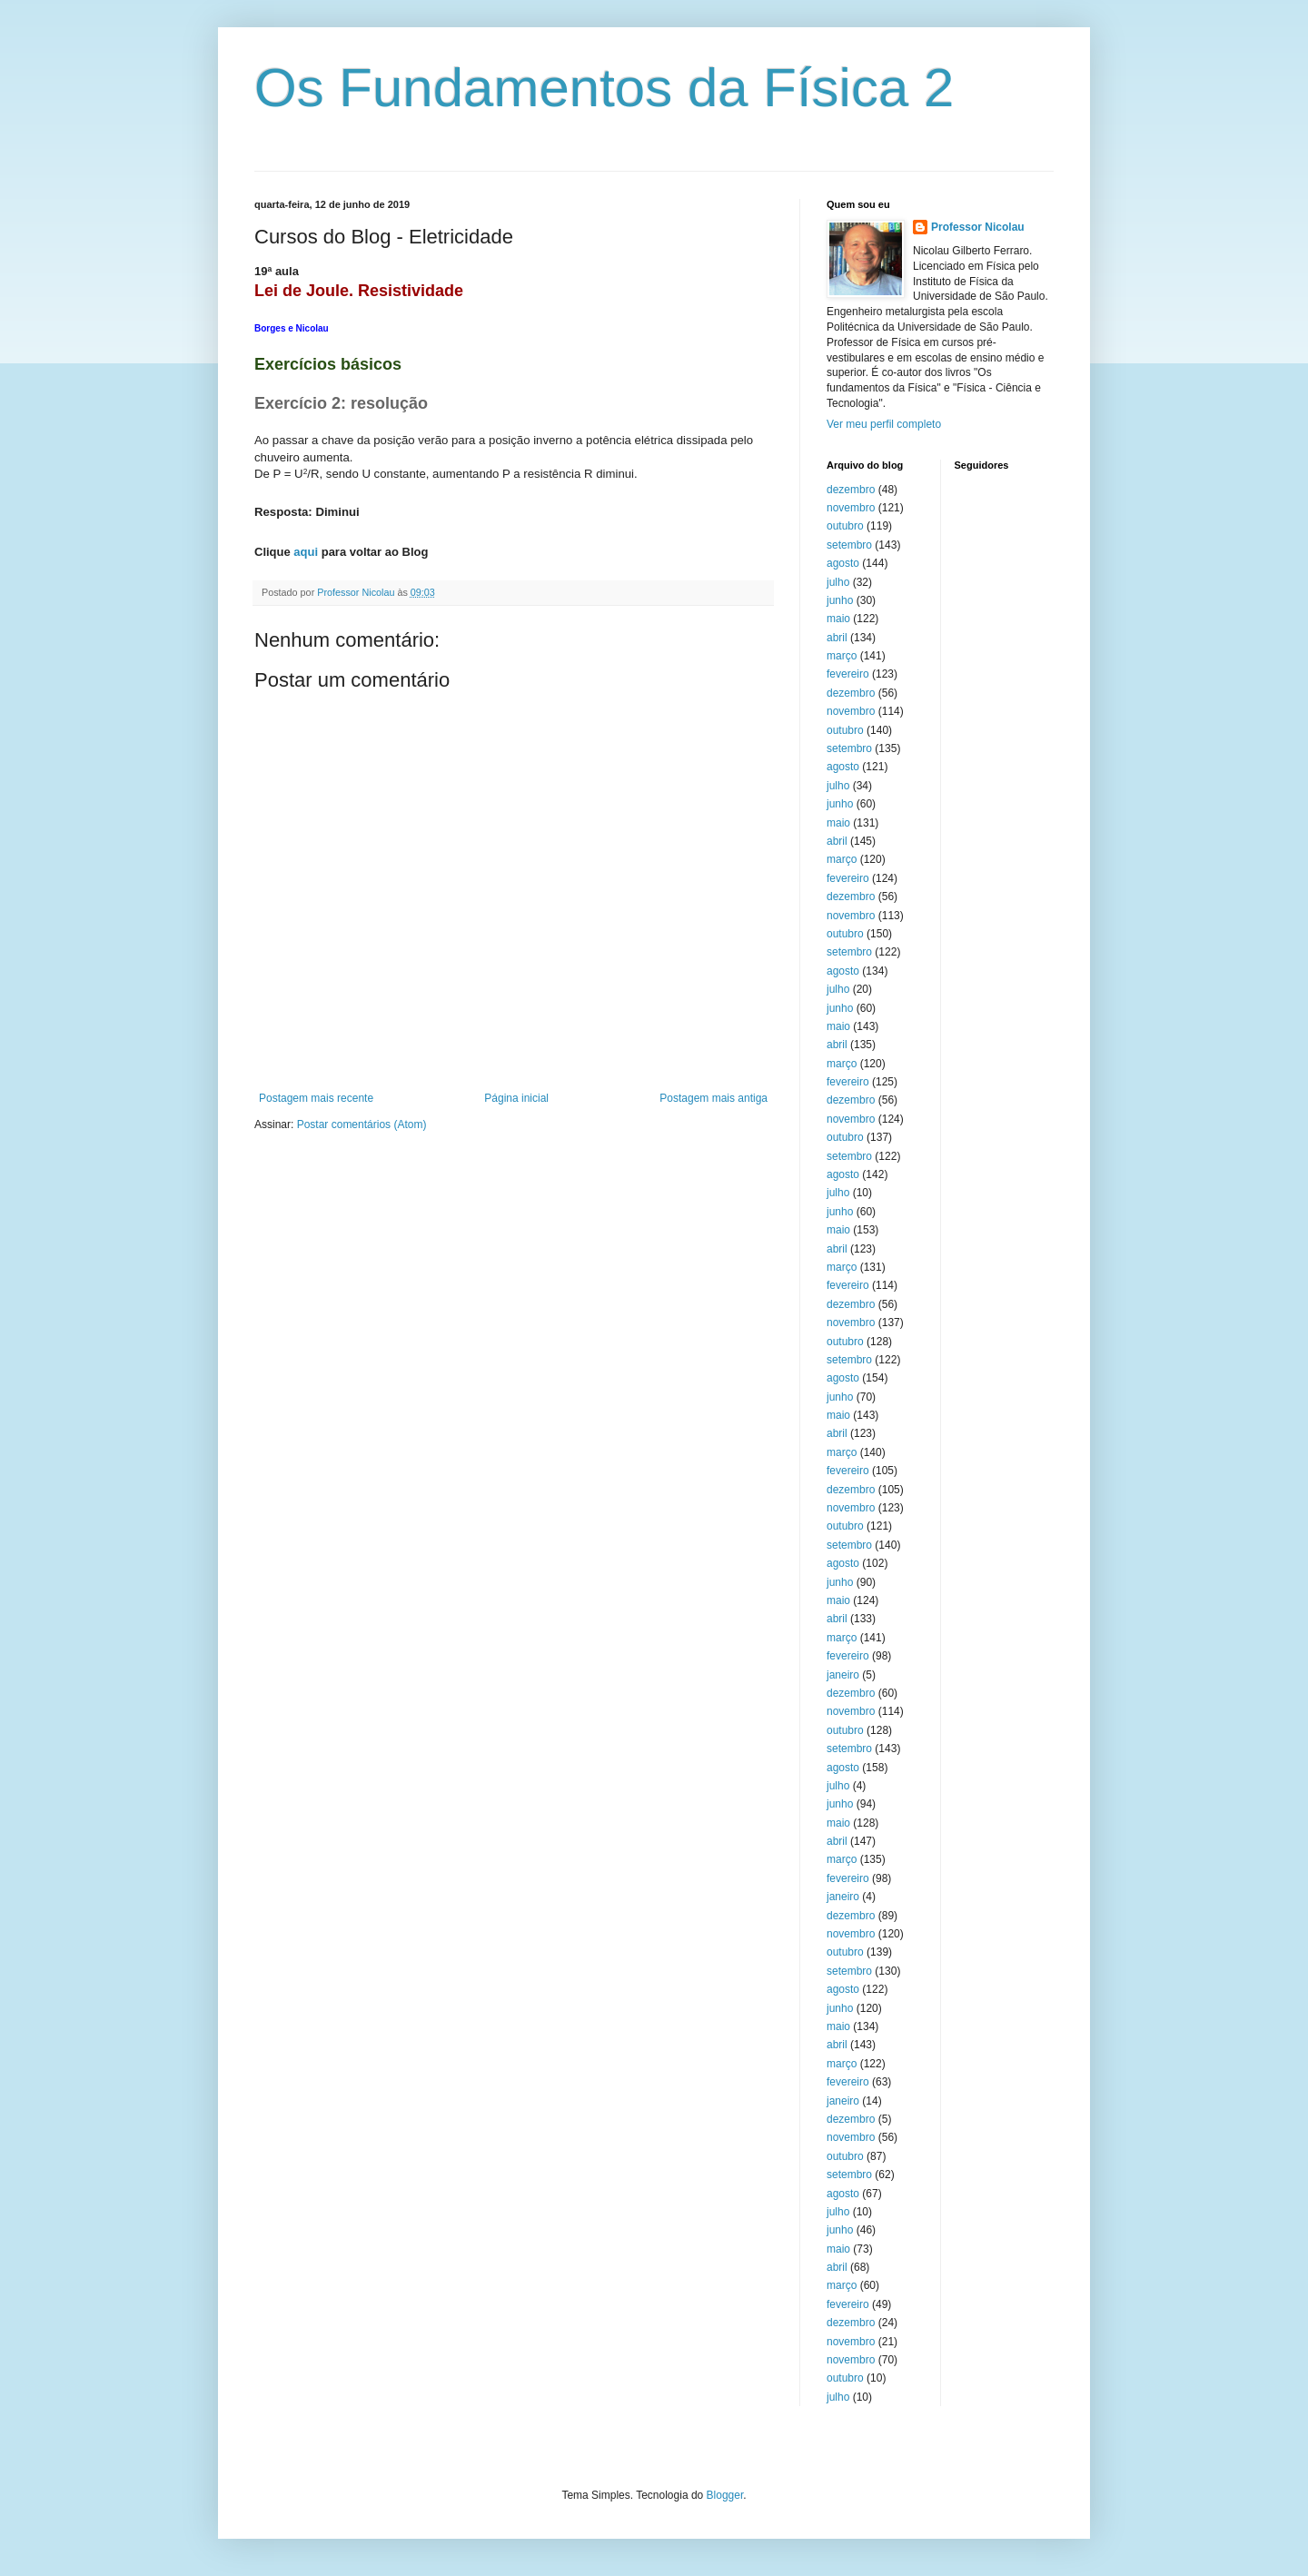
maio (838, 618)
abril (837, 637)
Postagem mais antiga (713, 1098)
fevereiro (848, 674)
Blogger (725, 2495)
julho (838, 582)
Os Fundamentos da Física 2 (604, 87)
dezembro (851, 489)
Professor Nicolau (978, 227)
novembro (851, 507)
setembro (849, 545)
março (842, 655)
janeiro (843, 1675)
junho (840, 600)
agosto (843, 563)
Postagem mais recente (316, 1098)
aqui (305, 552)
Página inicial (516, 1098)
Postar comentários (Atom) (362, 1124)
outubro (845, 526)
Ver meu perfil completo (884, 424)
